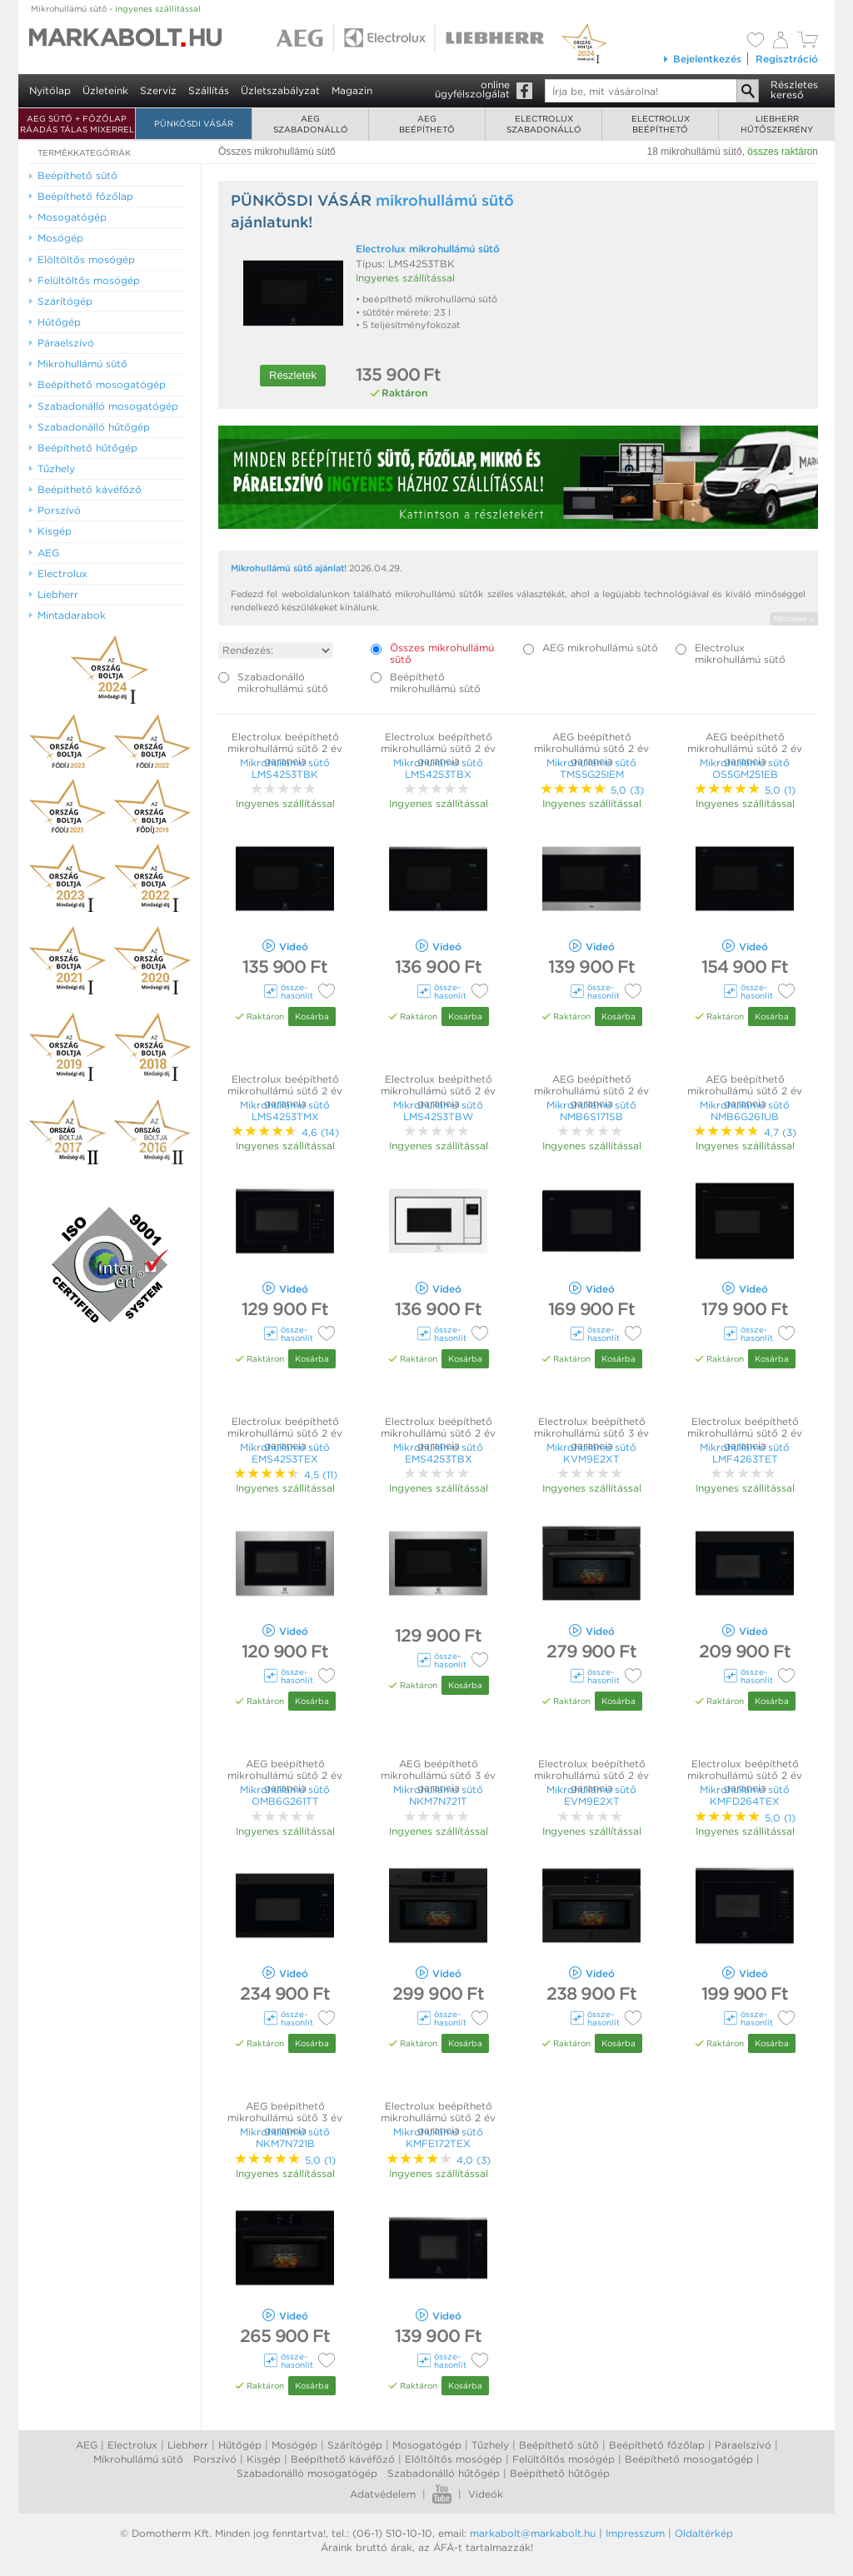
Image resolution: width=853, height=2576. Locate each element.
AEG (86, 2445)
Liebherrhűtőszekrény (777, 123)
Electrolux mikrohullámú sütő (428, 248)
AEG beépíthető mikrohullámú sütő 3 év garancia (438, 1775)
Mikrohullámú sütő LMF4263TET (745, 1453)
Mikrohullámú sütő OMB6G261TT (285, 1795)
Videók (485, 2494)
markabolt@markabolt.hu (533, 2533)
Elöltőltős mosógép (453, 2459)
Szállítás (208, 90)
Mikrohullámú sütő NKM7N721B (285, 2137)
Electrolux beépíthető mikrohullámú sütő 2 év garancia (284, 748)
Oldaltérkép (704, 2533)
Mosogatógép (426, 2445)
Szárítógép (354, 2445)
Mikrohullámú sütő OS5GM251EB (745, 768)
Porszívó (215, 2459)
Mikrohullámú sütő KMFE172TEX (438, 2137)
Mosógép (294, 2445)
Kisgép (264, 2459)
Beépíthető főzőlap (657, 2445)
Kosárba (312, 1016)
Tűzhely (490, 2445)
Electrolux (132, 2445)
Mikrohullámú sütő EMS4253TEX (285, 1453)
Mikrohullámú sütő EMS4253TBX (438, 1453)
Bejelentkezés (701, 58)
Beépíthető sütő (559, 2445)
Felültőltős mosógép (563, 2459)
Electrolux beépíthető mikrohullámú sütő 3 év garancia (591, 1433)
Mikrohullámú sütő (116, 8)
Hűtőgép (240, 2445)
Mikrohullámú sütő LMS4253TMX (285, 1111)
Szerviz (158, 90)
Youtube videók (441, 2494)
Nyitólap (50, 90)
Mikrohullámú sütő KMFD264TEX (745, 1795)
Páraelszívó (743, 2445)
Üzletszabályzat (280, 90)
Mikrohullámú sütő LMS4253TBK (285, 768)
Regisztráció (787, 58)
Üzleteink (105, 90)
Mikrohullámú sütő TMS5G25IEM (591, 768)
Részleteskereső (794, 89)
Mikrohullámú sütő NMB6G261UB (745, 1111)
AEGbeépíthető (427, 123)
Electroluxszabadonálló (543, 123)
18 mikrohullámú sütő (694, 151)
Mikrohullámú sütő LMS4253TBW (438, 1111)
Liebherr (187, 2445)
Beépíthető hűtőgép (560, 2473)
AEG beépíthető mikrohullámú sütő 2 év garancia (591, 748)
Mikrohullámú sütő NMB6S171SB (591, 1111)
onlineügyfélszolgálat (472, 89)
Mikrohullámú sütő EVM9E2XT (591, 1795)
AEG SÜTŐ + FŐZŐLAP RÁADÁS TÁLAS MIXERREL (77, 123)
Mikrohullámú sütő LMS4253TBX (438, 768)
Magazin (352, 90)
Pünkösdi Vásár (193, 123)
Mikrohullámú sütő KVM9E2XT (591, 1453)
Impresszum (635, 2533)
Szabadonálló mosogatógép (307, 2473)
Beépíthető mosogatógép (689, 2459)
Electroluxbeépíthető (660, 123)
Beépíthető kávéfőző (343, 2459)
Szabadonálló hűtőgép (443, 2473)
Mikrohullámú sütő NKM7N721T (438, 1795)
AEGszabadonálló (310, 123)
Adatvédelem (383, 2494)
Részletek (293, 375)
